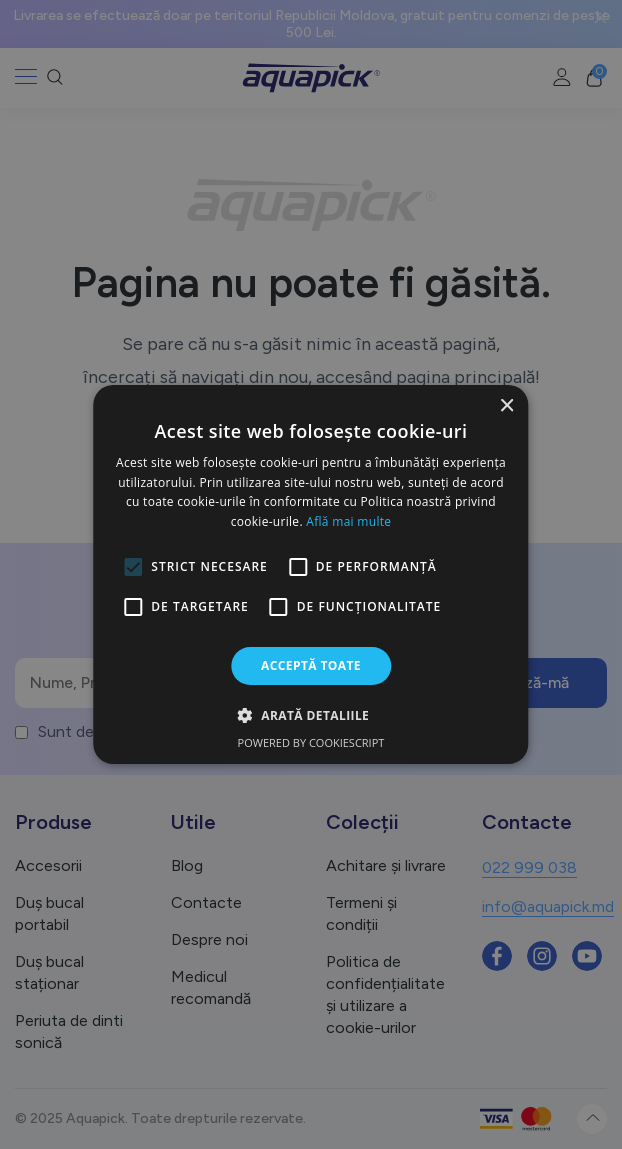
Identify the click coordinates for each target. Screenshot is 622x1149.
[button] (311, 715)
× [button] (506, 406)
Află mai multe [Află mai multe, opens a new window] (348, 521)
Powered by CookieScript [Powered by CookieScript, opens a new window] (311, 742)
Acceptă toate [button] (311, 665)
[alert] (311, 574)
